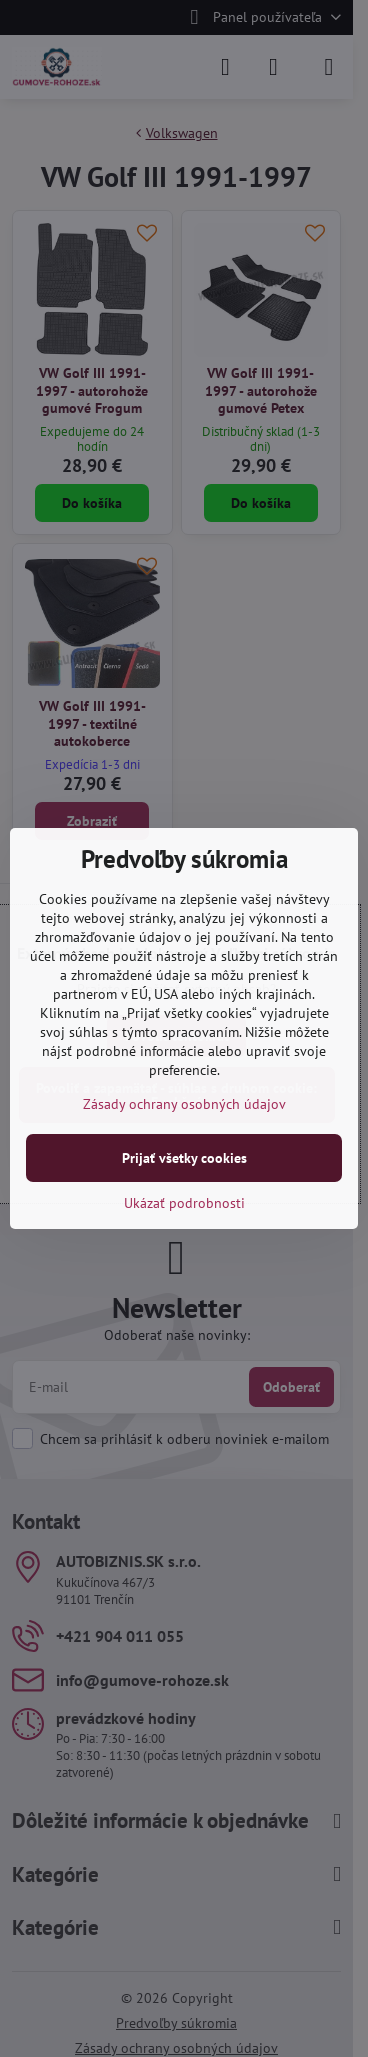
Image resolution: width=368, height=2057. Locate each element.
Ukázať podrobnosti (184, 1203)
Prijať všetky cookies (184, 1158)
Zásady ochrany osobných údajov (184, 1104)
